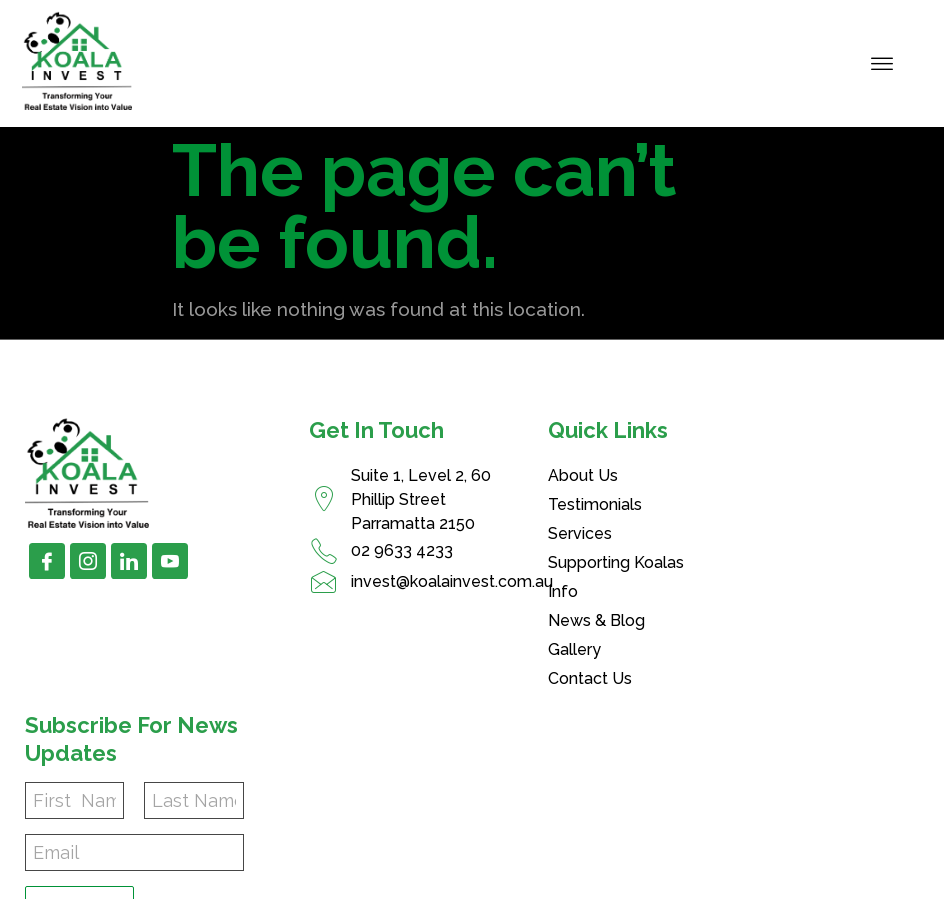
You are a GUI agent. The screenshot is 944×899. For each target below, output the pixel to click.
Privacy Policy (643, 880)
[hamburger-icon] (882, 63)
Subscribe (764, 610)
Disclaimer (771, 880)
